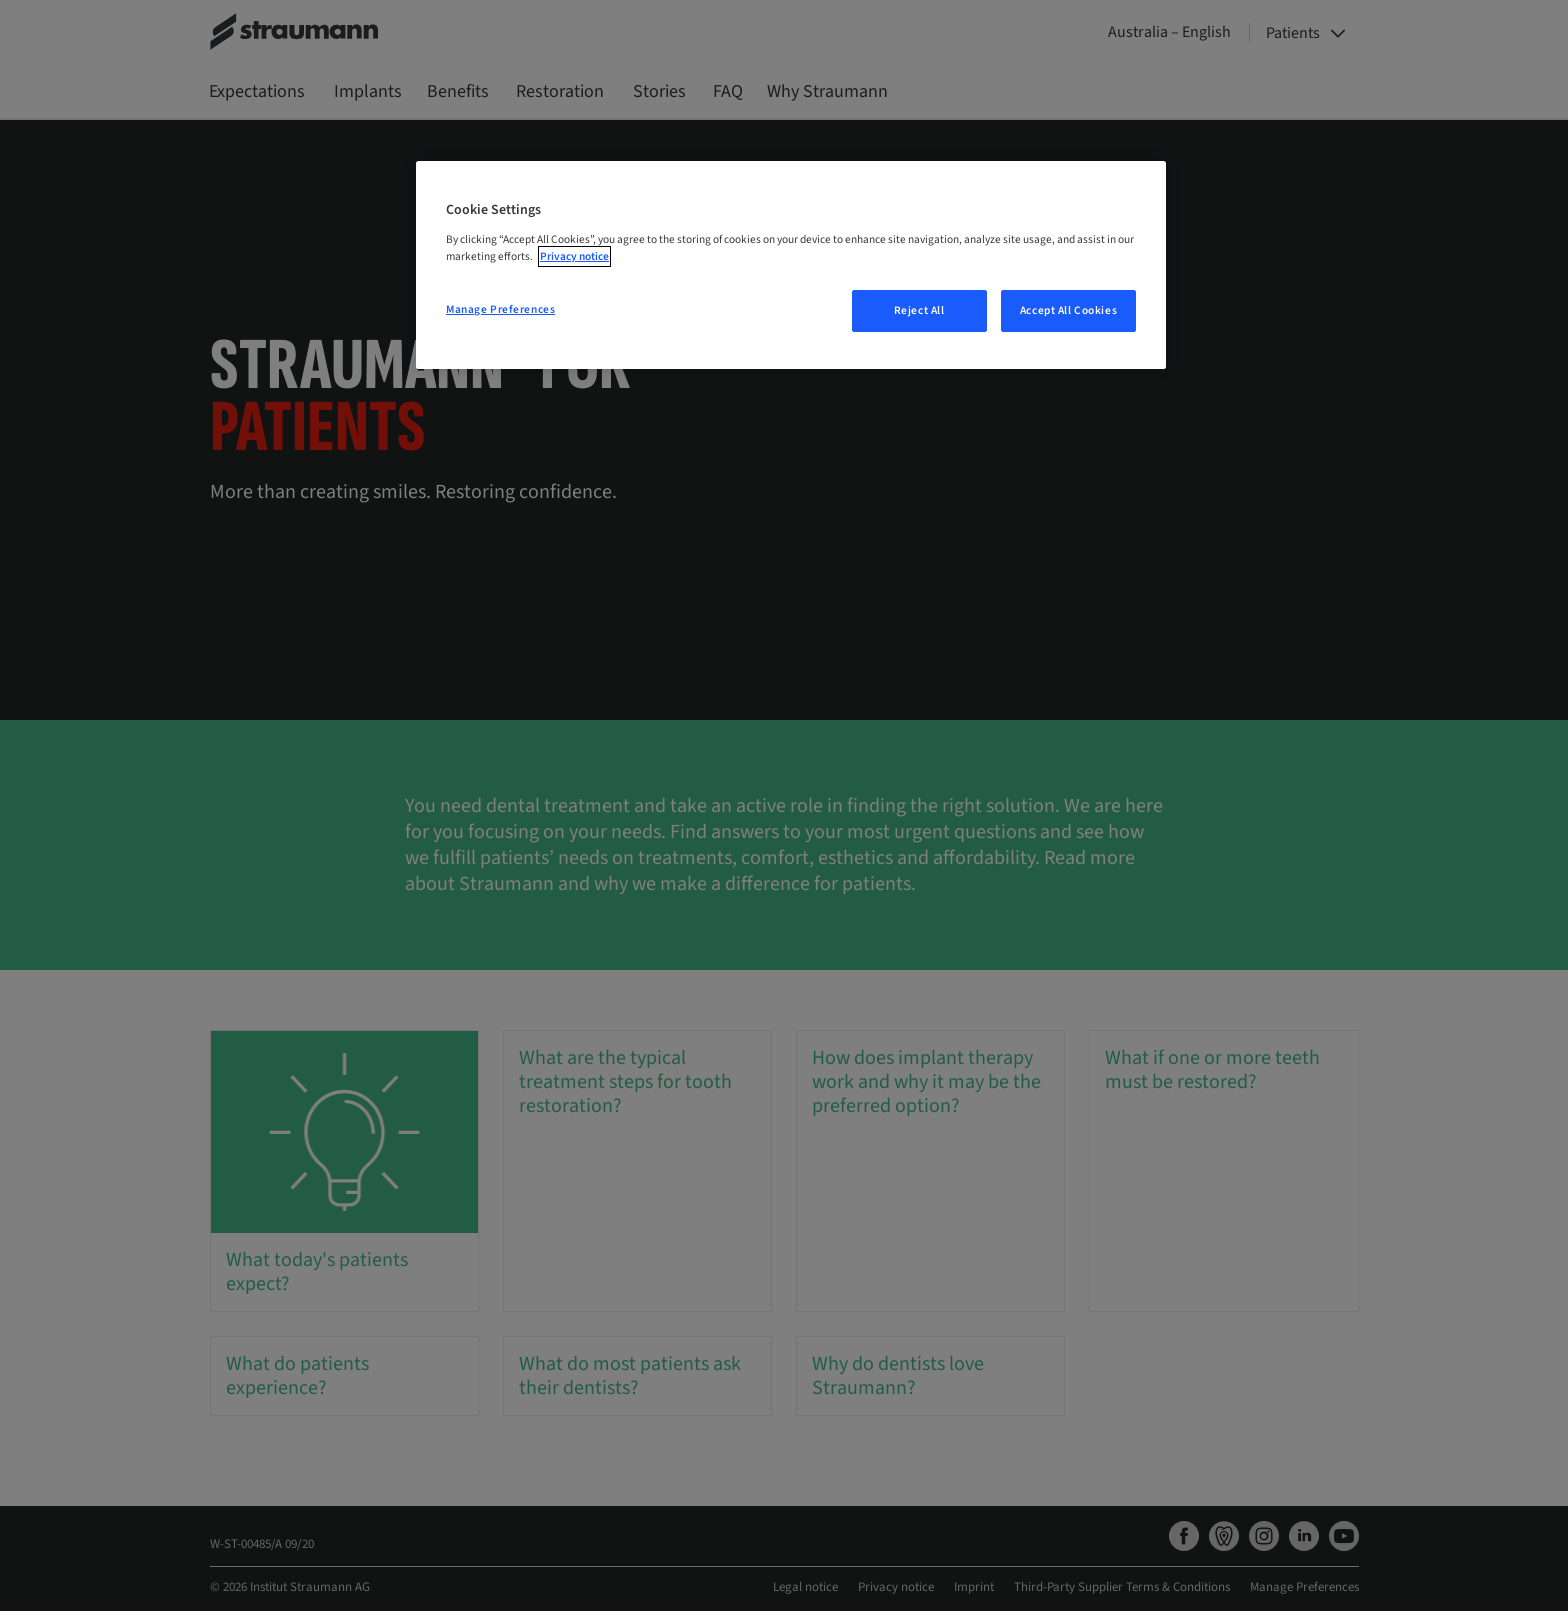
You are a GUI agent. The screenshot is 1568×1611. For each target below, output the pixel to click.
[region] (791, 265)
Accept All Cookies (1068, 310)
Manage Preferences (500, 309)
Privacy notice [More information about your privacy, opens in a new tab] (574, 256)
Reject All (919, 310)
